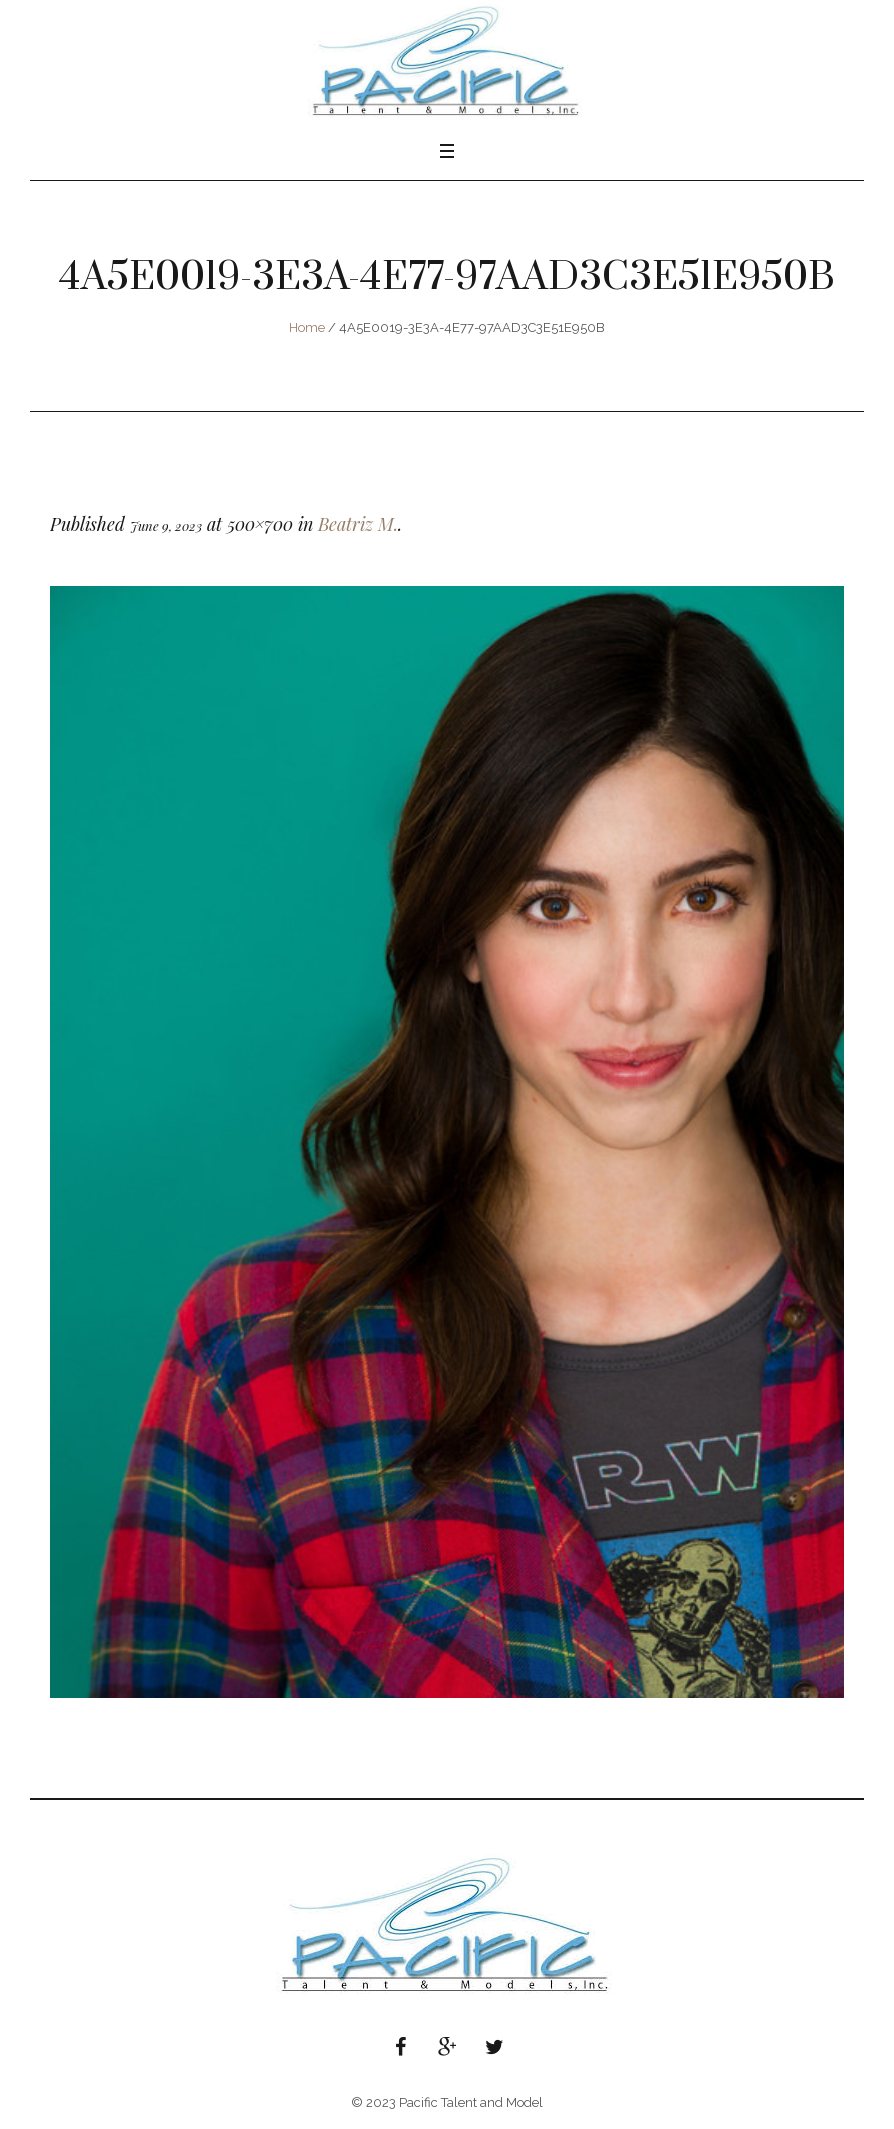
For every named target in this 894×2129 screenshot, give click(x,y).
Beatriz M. (358, 524)
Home (307, 327)
